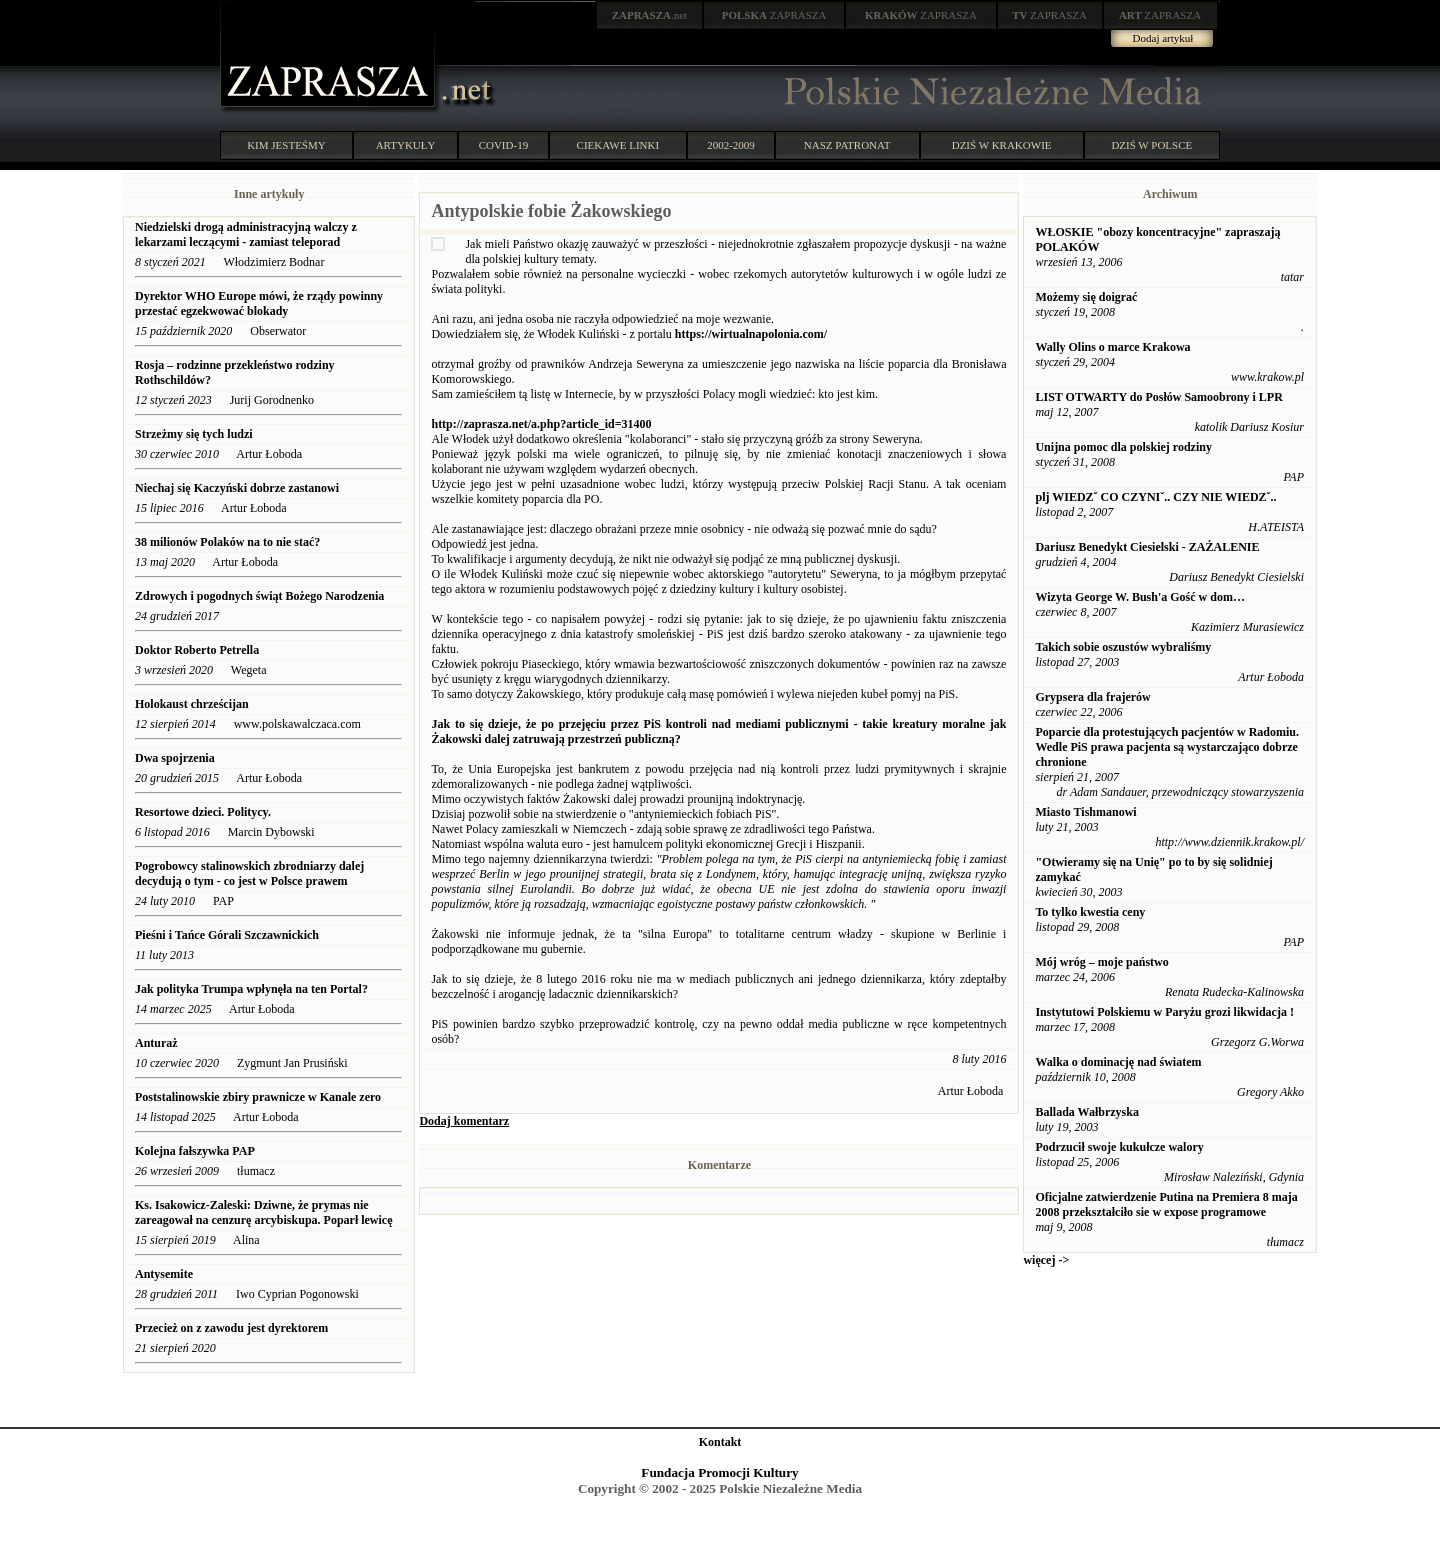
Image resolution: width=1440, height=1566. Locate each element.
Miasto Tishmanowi (1085, 812)
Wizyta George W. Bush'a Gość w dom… (1139, 597)
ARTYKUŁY (406, 145)
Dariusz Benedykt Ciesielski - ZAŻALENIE (1147, 547)
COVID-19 (504, 145)
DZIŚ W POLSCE (1151, 145)
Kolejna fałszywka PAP (195, 1151)
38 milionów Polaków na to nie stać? (227, 542)
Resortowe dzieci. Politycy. (203, 812)
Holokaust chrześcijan (192, 704)
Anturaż (156, 1043)
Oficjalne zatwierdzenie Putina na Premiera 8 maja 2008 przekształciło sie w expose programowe (1166, 1204)
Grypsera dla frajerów (1092, 697)
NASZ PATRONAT (847, 145)
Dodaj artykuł (1163, 38)
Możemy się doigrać (1086, 297)
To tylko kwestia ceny (1090, 912)
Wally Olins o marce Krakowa (1112, 347)
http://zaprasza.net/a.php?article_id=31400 (541, 424)
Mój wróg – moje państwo (1101, 962)
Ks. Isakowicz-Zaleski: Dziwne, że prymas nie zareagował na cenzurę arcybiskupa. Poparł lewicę (264, 1212)
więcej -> (1046, 1260)
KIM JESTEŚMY (286, 145)
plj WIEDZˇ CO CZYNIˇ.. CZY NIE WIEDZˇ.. (1155, 497)
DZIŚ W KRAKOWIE (1002, 145)
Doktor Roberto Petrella (197, 650)
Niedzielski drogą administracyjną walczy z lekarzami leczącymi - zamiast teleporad (246, 234)
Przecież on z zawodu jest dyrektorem (231, 1328)
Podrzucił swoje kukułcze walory (1119, 1147)
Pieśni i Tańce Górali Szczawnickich (227, 935)
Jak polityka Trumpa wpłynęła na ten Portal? (251, 989)
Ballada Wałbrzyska (1086, 1112)
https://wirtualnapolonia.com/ (751, 334)
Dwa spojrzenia (175, 758)
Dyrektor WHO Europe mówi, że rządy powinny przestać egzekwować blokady (259, 303)
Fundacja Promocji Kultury (719, 1472)
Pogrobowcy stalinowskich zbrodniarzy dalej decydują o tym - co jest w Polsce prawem (249, 873)
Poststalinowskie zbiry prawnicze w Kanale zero (258, 1097)
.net (650, 15)
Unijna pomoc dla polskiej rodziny (1123, 447)
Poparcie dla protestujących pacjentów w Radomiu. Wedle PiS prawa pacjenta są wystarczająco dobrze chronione (1167, 747)
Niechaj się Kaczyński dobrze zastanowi (237, 488)
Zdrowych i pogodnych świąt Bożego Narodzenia (259, 596)
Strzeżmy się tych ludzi (194, 434)
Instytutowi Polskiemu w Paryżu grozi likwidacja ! (1164, 1012)
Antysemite (164, 1274)
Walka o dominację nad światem (1118, 1062)
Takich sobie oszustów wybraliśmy (1123, 647)
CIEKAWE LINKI (618, 145)
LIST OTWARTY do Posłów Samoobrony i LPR (1158, 397)
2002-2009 (731, 145)
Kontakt (720, 1442)
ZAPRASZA (774, 15)
